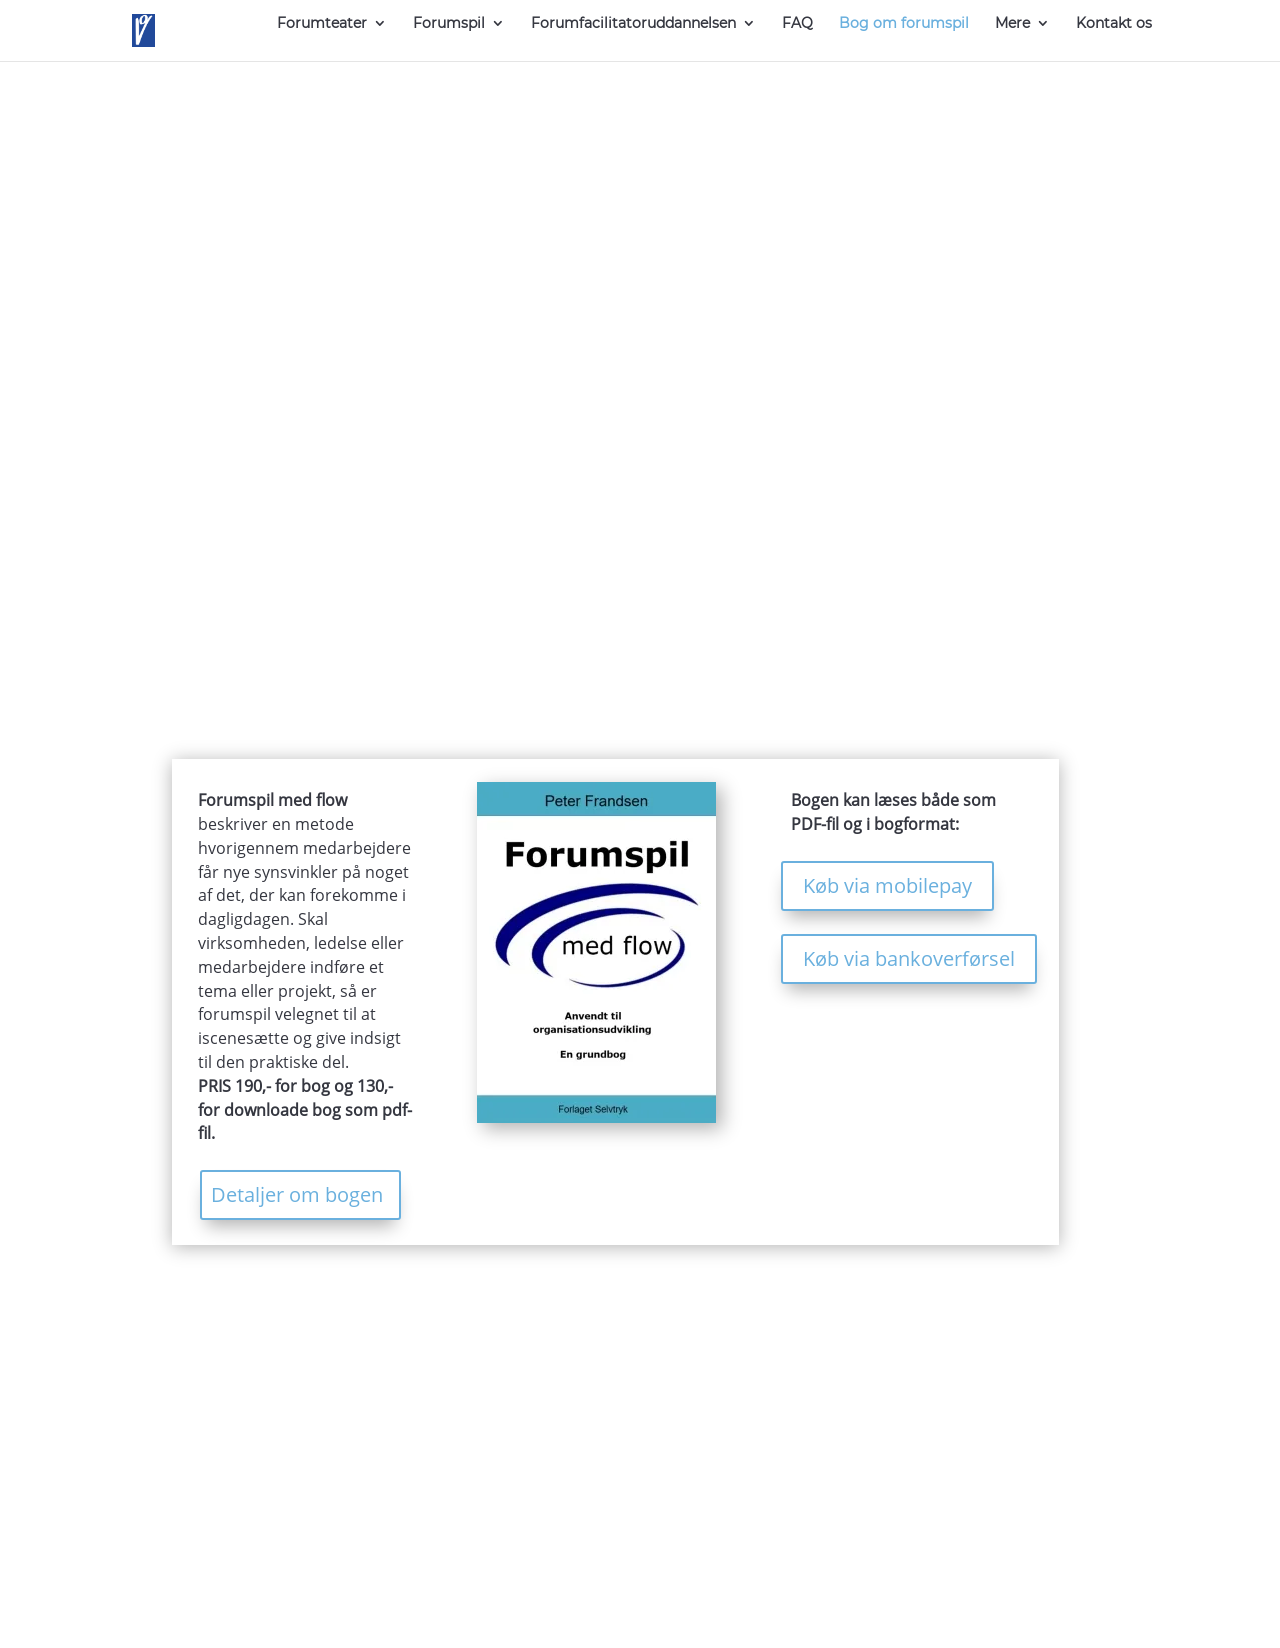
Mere (1012, 24)
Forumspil (449, 24)
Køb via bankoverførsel (909, 958)
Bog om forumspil (904, 24)
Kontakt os (1114, 24)
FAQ (797, 24)
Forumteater (322, 24)
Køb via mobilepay (887, 885)
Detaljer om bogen (297, 1194)
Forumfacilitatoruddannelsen (633, 24)
